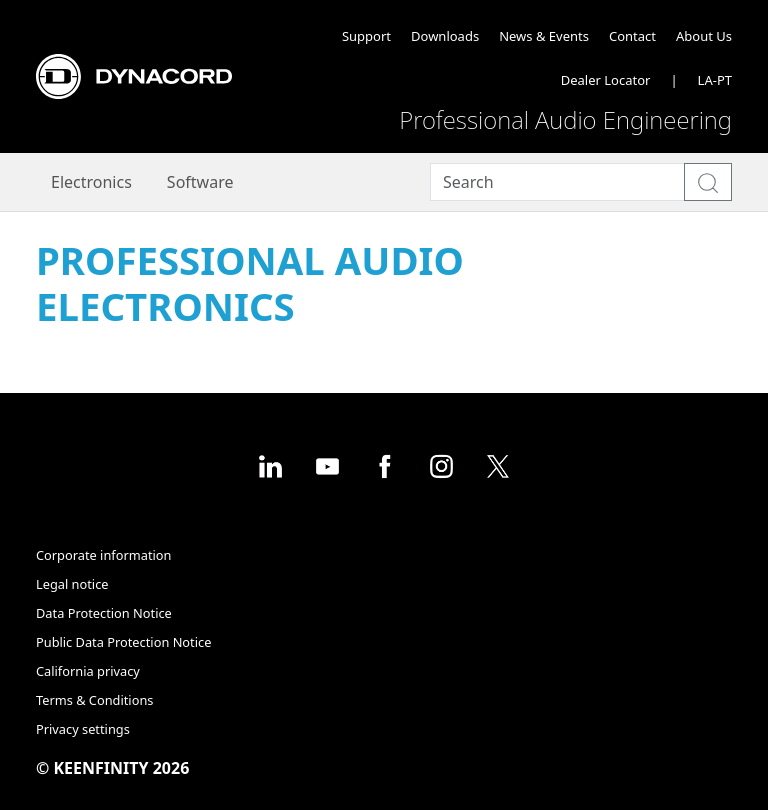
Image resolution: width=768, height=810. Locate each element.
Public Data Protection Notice (123, 642)
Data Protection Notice (104, 613)
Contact (632, 36)
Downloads (445, 36)
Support (366, 36)
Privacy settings (83, 729)
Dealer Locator (606, 80)
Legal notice (72, 584)
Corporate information (103, 555)
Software (200, 182)
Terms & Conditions (94, 700)
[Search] (557, 182)
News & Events (544, 36)
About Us (704, 36)
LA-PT (715, 80)
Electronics (91, 182)
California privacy (88, 671)
